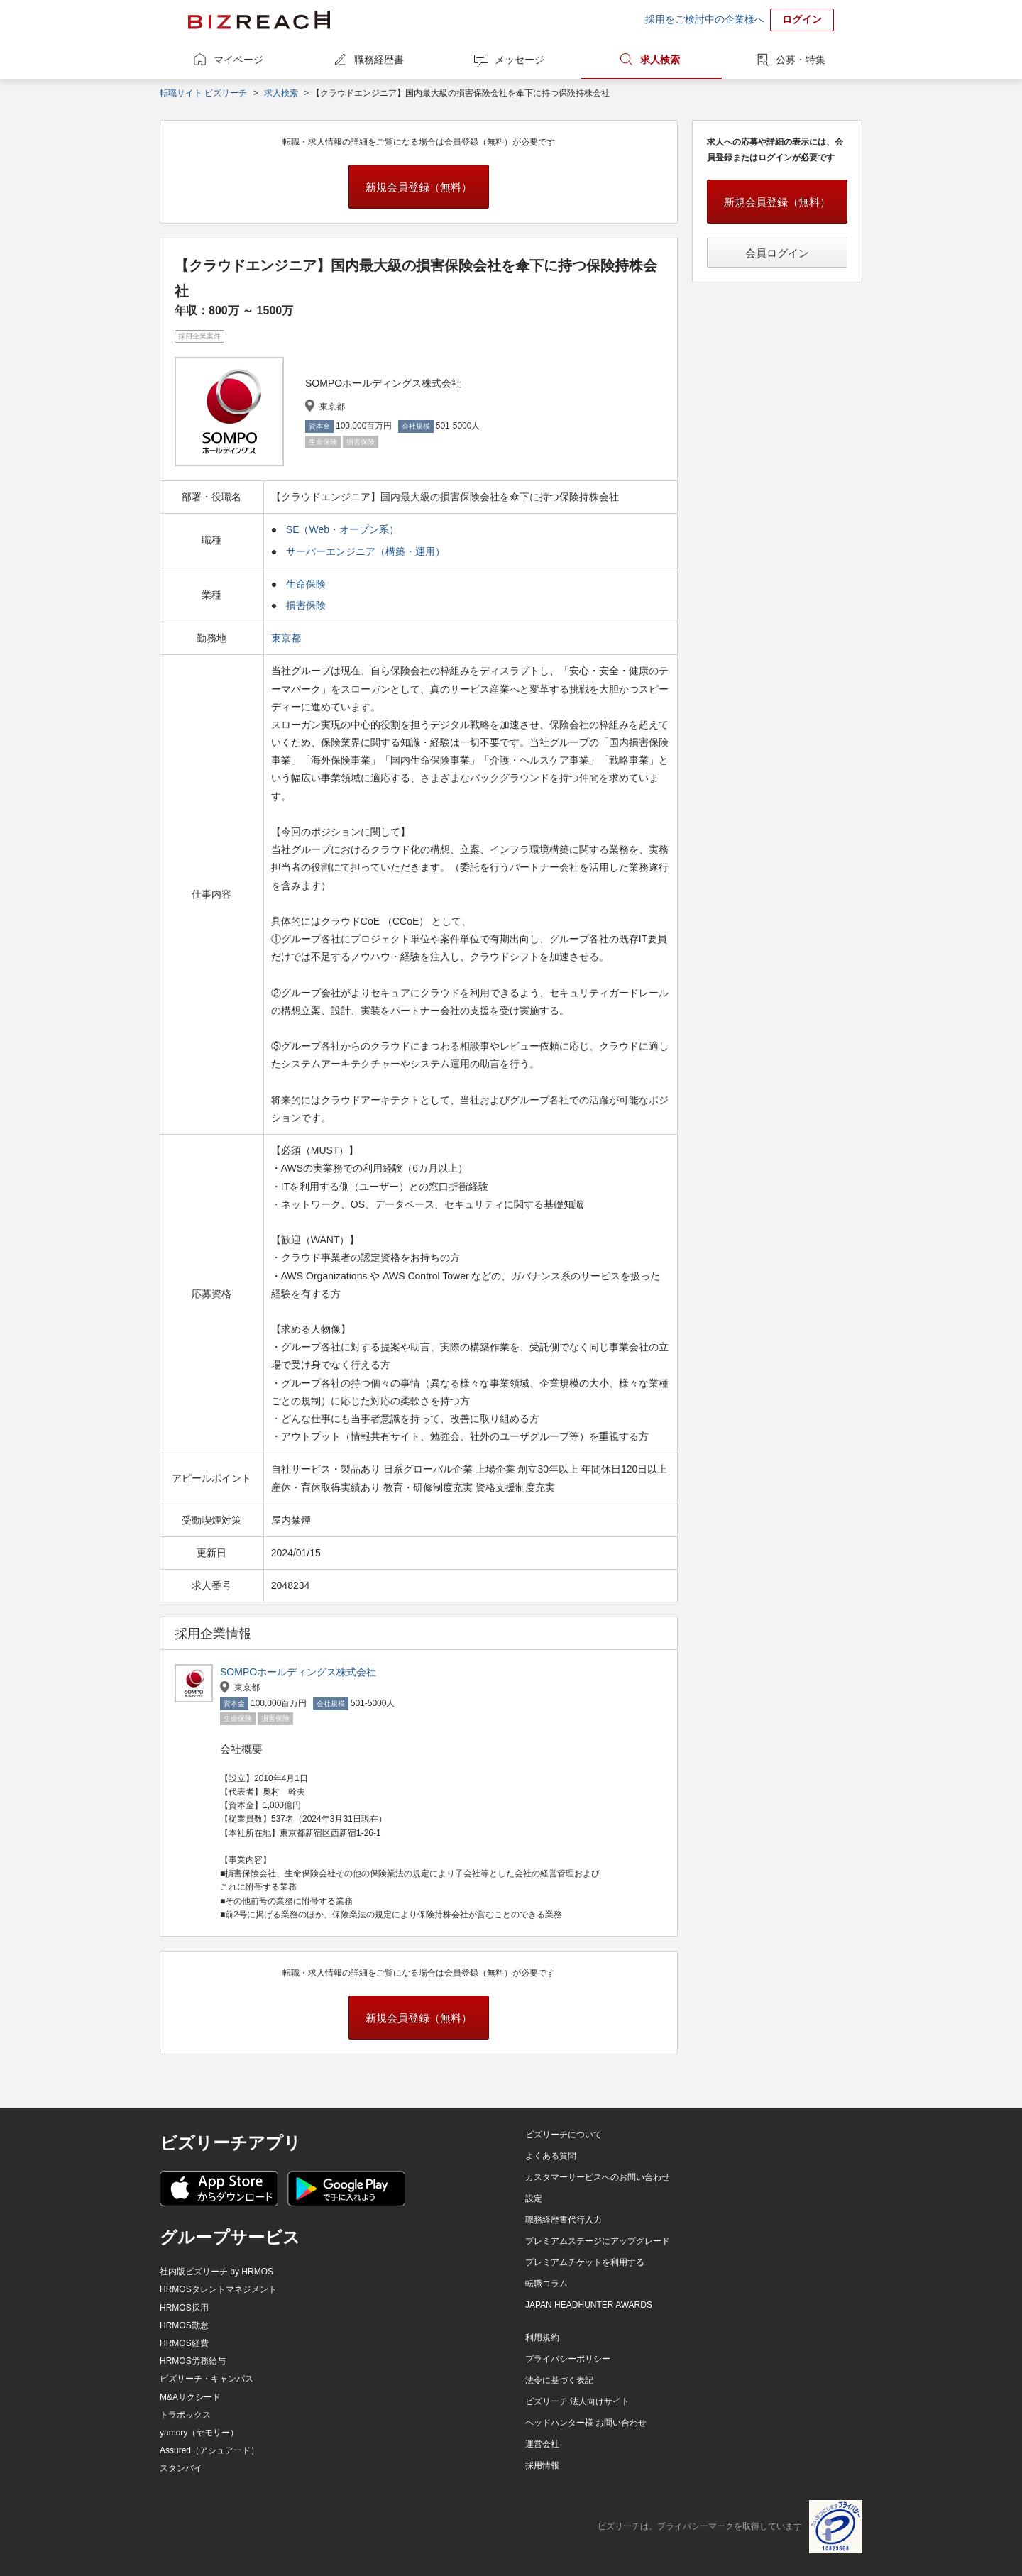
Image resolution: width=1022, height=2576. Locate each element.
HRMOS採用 (184, 2308)
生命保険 (306, 584)
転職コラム (546, 2284)
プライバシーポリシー (567, 2359)
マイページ (238, 59)
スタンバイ (181, 2468)
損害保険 (306, 605)
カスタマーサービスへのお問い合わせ (597, 2177)
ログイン (802, 19)
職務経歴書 (379, 59)
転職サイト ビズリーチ (203, 93)
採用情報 (542, 2465)
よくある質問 (550, 2156)
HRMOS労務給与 (193, 2361)
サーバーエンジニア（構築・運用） (365, 551)
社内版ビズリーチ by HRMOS (216, 2272)
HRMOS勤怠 (184, 2325)
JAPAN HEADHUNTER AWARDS (588, 2305)
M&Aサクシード (190, 2397)
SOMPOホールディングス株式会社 (298, 1672)
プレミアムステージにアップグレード (597, 2241)
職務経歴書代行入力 (563, 2220)
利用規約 (542, 2338)
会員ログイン (777, 253)
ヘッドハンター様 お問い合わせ (586, 2423)
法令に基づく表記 (559, 2380)
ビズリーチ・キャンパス (206, 2379)
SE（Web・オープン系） (342, 529)
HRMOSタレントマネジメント (218, 2289)
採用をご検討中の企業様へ (704, 19)
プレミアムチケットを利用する (584, 2262)
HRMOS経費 (184, 2343)
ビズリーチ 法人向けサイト (577, 2401)
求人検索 (660, 59)
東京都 (287, 638)
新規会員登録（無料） (419, 187)
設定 (533, 2198)
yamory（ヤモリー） (199, 2433)
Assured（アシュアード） (209, 2450)
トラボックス (185, 2415)
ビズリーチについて (563, 2135)
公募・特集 (800, 59)
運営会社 (542, 2444)
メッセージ (519, 59)
